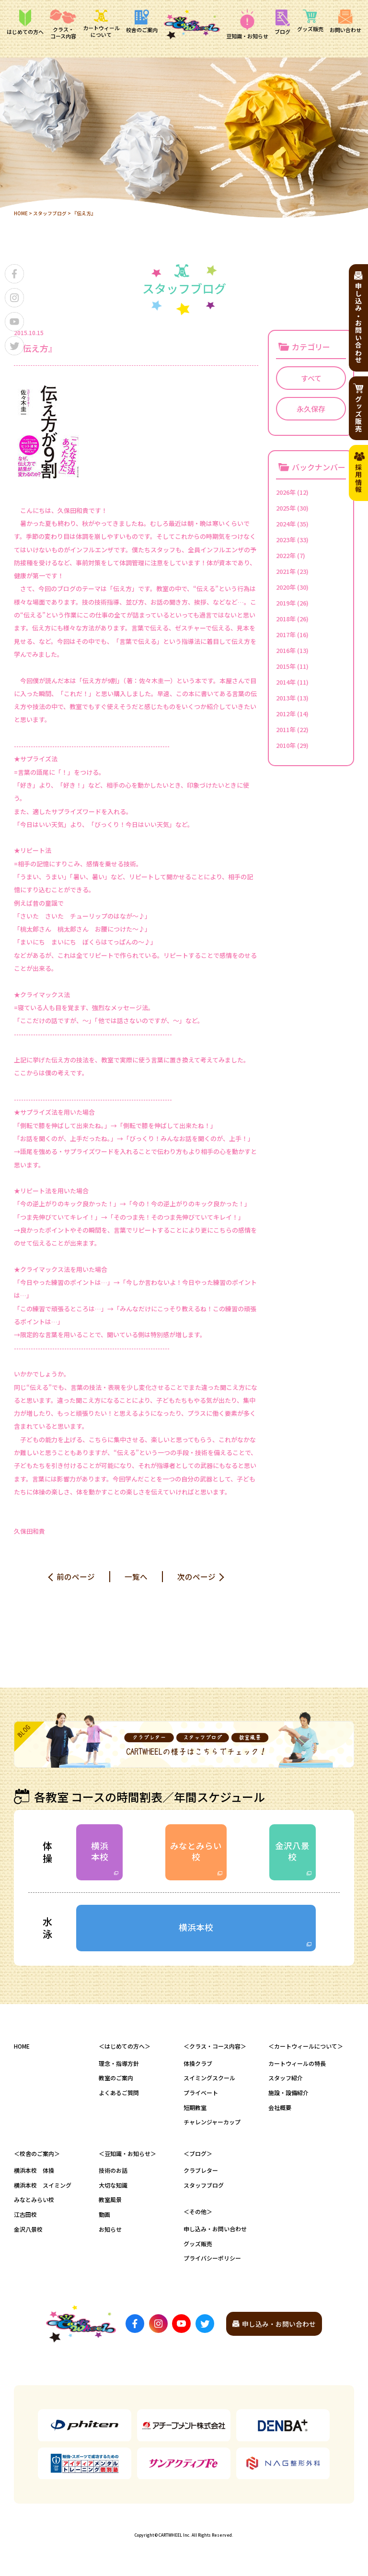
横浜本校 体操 (34, 2173)
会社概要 (279, 2110)
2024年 (286, 523)
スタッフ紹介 (285, 2080)
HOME (21, 213)
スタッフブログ (50, 213)
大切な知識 (113, 2188)
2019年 (286, 602)
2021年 (286, 571)
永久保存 (311, 408)
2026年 (286, 492)
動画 (104, 2217)
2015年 (286, 666)
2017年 (286, 634)
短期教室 (195, 2110)
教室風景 (110, 2203)
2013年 (286, 697)
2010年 (286, 745)
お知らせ (110, 2232)
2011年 (286, 729)
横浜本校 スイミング (42, 2188)
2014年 (286, 681)
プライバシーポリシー (212, 2261)
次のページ (196, 1576)
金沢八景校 (292, 1852)
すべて (311, 378)
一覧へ (136, 1576)
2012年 (286, 713)
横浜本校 (100, 1852)
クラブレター (201, 2173)
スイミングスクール (209, 2080)
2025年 (286, 507)
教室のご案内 (116, 2080)
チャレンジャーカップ (212, 2125)
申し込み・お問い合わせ (215, 2231)
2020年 (286, 586)
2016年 (286, 650)
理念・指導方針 (119, 2066)
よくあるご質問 (119, 2095)
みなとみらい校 (196, 1852)
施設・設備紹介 (288, 2095)
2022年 (286, 555)
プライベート (201, 2095)
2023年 (286, 539)
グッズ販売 (198, 2246)
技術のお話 (113, 2173)
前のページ (76, 1576)
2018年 (286, 618)
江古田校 (25, 2217)
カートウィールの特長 (297, 2066)
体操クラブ (198, 2066)
